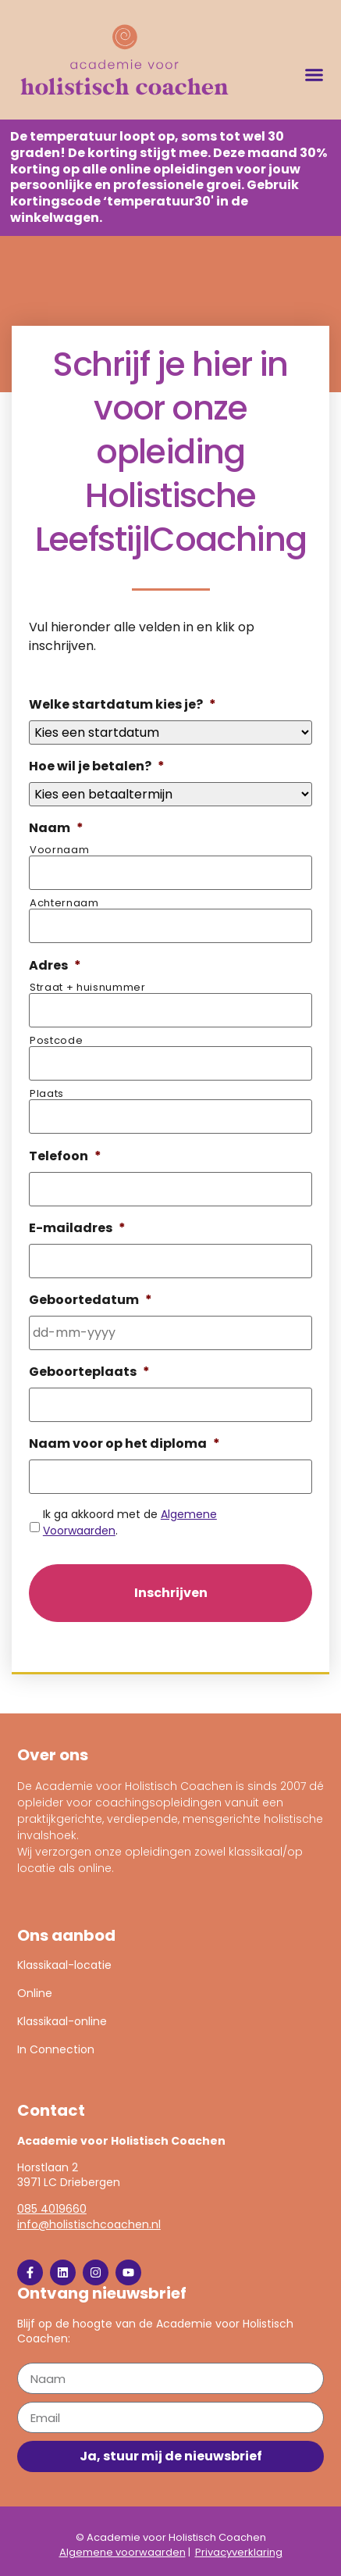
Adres (55, 966)
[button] (314, 74)
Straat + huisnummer (88, 987)
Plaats (47, 1093)
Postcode (56, 1040)
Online (34, 1993)
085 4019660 (52, 2209)
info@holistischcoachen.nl (89, 2224)
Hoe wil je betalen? (97, 767)
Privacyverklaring (238, 2552)
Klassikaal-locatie (64, 1965)
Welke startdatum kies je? (122, 705)
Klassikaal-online (62, 2021)
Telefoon (65, 1157)
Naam (56, 828)
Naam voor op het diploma (124, 1444)
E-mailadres (77, 1228)
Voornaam (59, 850)
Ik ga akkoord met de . (130, 1522)
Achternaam (64, 903)
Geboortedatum (90, 1300)
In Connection (55, 2049)
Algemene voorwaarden (122, 2552)
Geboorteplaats (89, 1372)
